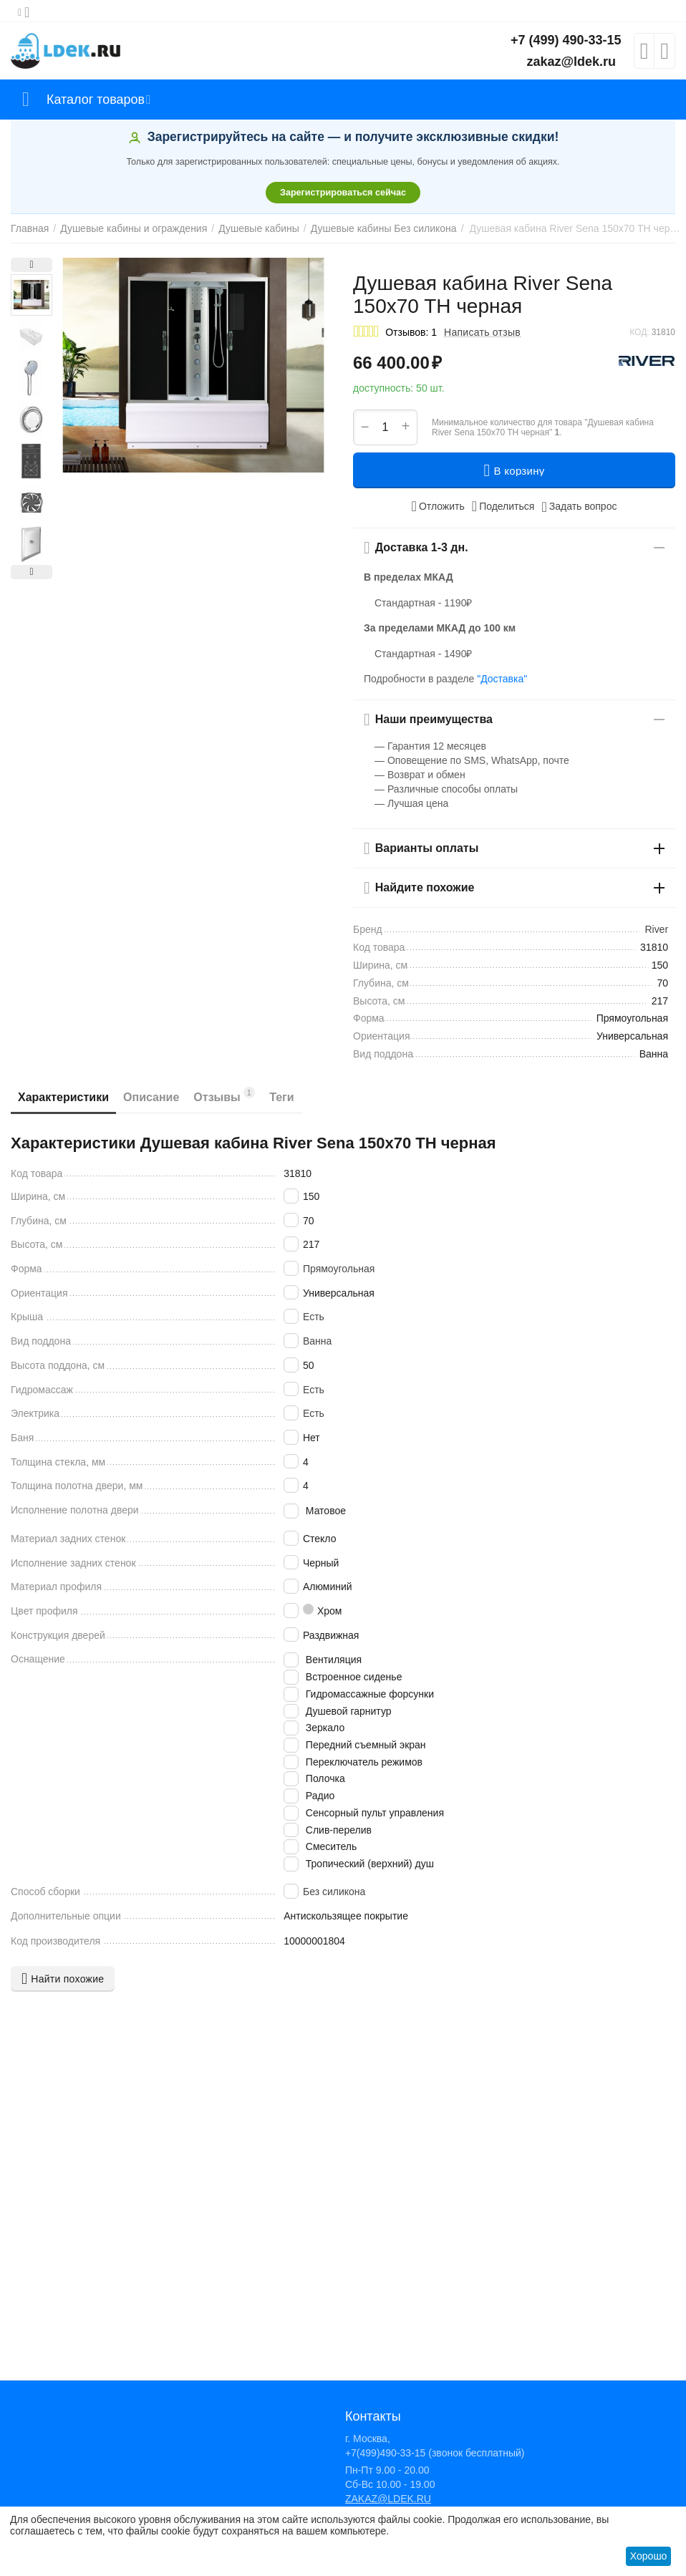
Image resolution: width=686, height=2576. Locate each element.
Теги (281, 1097)
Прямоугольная (339, 1268)
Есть (313, 1316)
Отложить (438, 506)
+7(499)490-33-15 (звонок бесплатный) (435, 2453)
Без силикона (334, 1891)
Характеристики (63, 1097)
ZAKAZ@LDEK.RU (388, 2498)
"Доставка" (502, 678)
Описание (151, 1097)
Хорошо (648, 2556)
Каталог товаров (96, 99)
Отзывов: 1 (411, 332)
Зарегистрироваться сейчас (343, 193)
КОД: (639, 332)
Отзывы (224, 1095)
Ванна (317, 1341)
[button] (503, 506)
